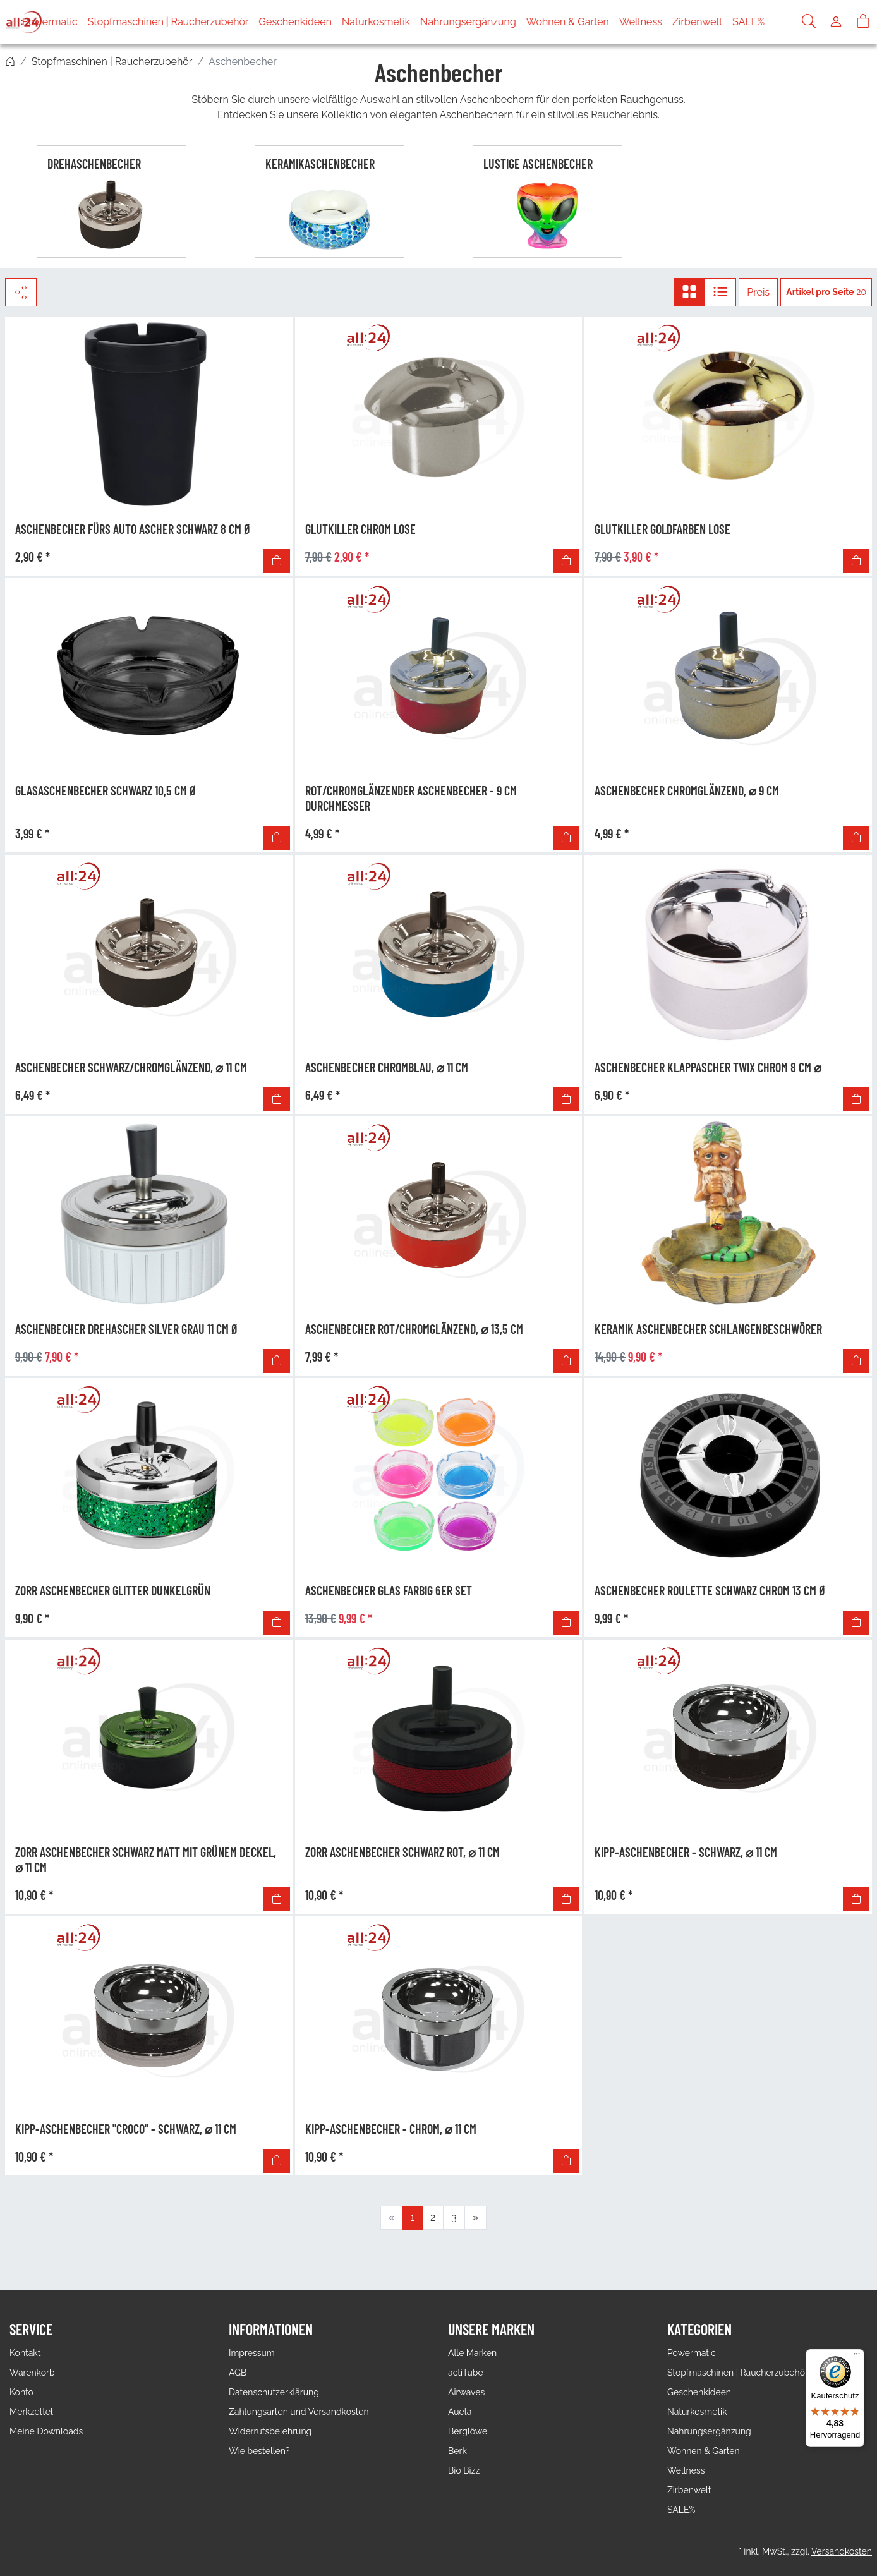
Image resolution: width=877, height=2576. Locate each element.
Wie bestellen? (259, 2451)
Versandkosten (841, 2551)
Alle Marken (472, 2353)
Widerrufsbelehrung (270, 2431)
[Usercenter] (836, 22)
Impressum (252, 2353)
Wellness (666, 22)
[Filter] (21, 292)
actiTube (465, 2372)
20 (826, 292)
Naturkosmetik (402, 22)
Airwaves (466, 2392)
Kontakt (24, 2353)
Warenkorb (32, 2372)
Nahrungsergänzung (494, 22)
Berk (457, 2451)
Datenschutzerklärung (274, 2392)
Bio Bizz (464, 2470)
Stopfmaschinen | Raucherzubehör (194, 22)
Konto (21, 2392)
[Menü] (856, 2356)
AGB (237, 2372)
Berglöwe (467, 2431)
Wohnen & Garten (593, 22)
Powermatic (76, 22)
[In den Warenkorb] (276, 561)
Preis (758, 292)
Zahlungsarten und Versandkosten (299, 2412)
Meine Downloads (46, 2431)
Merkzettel (31, 2412)
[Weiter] (475, 2218)
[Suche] (809, 22)
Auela (459, 2412)
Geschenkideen (321, 22)
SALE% (774, 22)
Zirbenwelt (723, 22)
